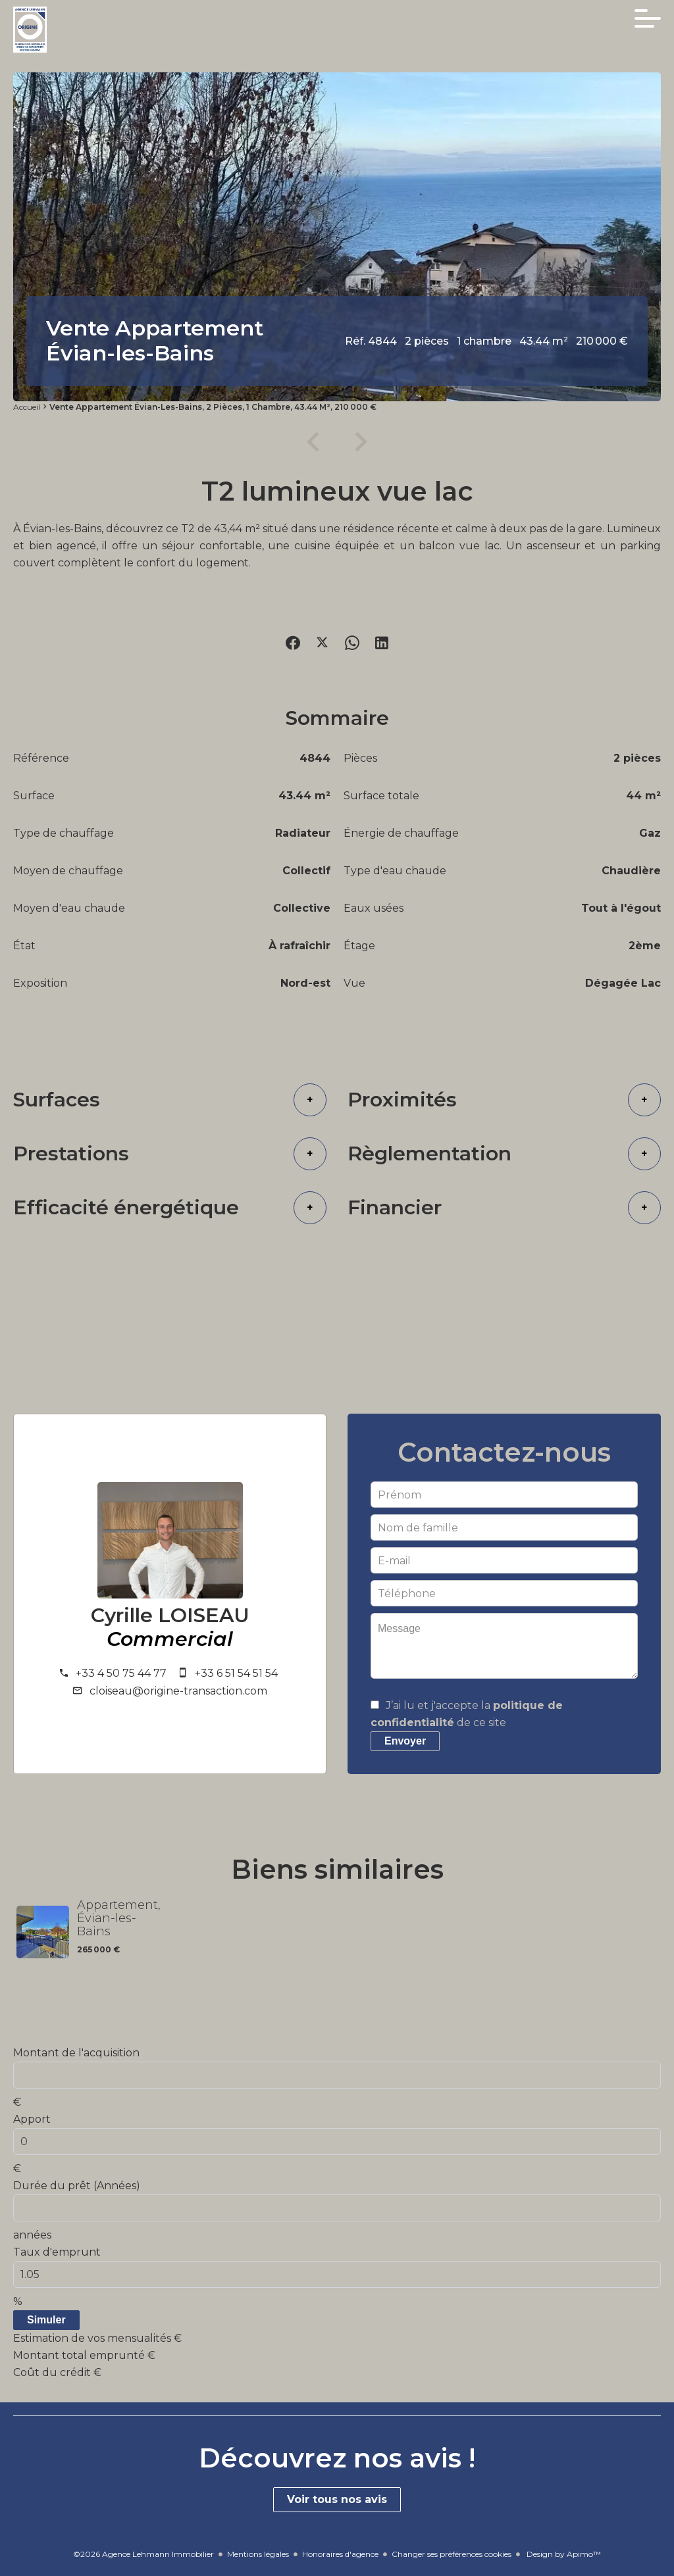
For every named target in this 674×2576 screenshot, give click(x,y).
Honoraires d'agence (340, 2554)
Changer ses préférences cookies (451, 2554)
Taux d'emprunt (57, 2252)
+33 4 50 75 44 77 (121, 1673)
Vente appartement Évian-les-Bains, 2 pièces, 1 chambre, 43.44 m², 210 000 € (212, 407)
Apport (32, 2119)
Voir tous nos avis (337, 2499)
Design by (563, 2554)
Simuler (46, 2319)
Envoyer (405, 1740)
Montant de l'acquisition (76, 2052)
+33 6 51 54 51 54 (236, 1673)
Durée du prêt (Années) (76, 2185)
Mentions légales (258, 2554)
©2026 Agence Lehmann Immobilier (143, 2554)
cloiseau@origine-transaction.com (178, 1691)
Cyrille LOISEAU (170, 1615)
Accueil (26, 407)
